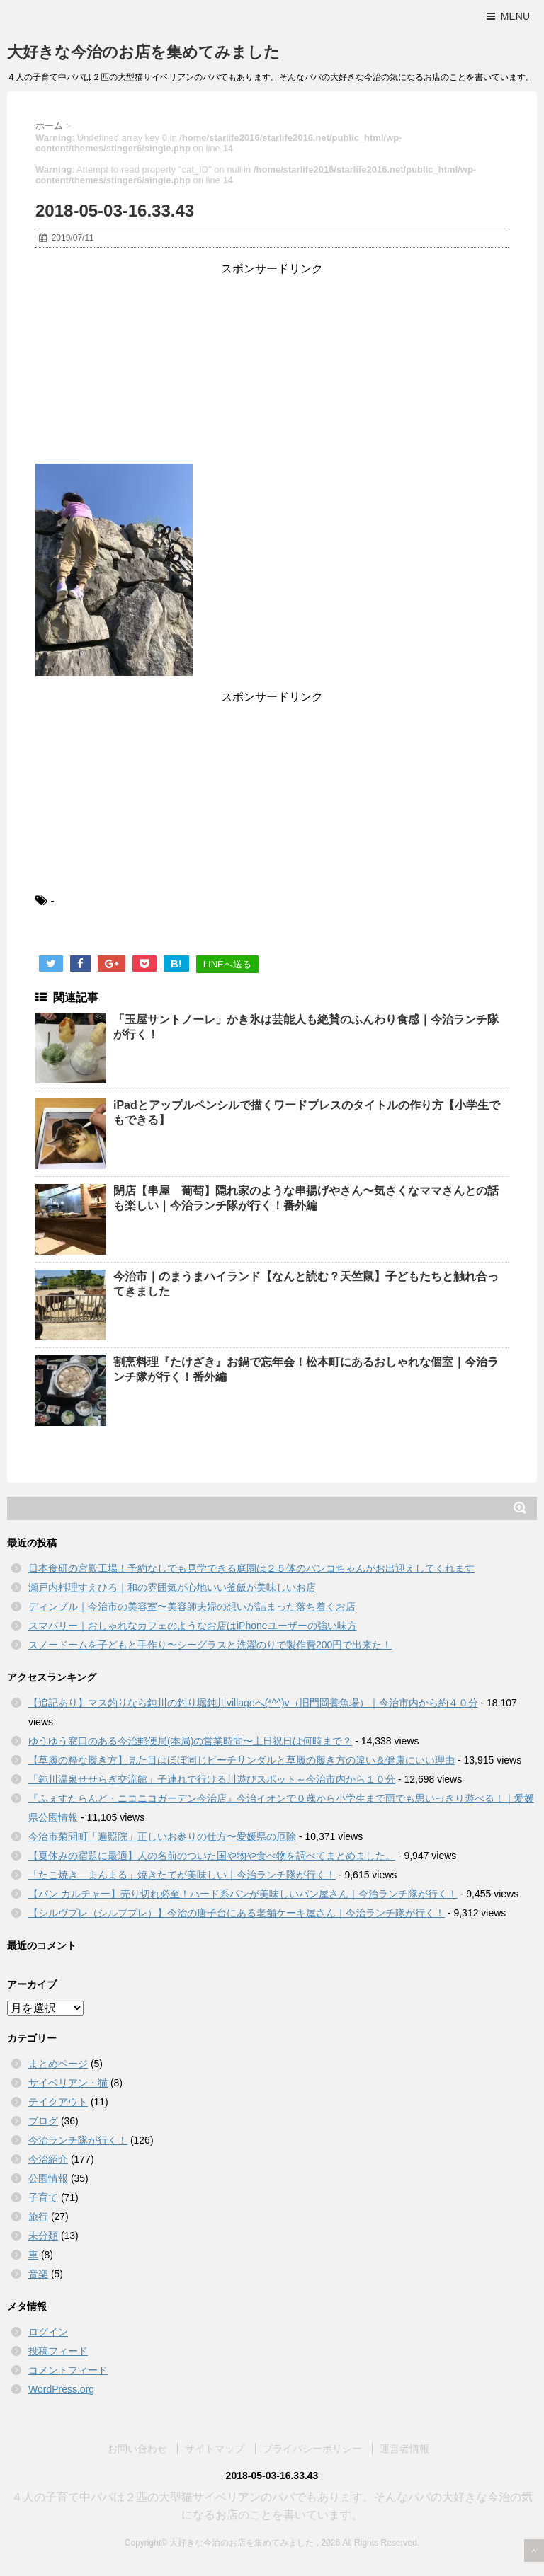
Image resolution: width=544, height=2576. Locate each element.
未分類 (43, 2235)
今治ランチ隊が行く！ (78, 2140)
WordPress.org (61, 2389)
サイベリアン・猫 (68, 2082)
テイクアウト (58, 2102)
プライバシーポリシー (312, 2448)
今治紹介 (48, 2159)
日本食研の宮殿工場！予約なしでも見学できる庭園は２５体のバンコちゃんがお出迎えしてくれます (251, 1568)
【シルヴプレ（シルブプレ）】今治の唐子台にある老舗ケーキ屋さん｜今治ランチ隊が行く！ (236, 1913)
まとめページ (58, 2063)
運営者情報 (404, 2448)
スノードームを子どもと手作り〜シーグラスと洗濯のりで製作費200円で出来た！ (210, 1644)
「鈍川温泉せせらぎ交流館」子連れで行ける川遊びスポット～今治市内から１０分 (211, 1779)
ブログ (43, 2121)
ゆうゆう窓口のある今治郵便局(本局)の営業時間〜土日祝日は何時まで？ (190, 1741)
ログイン (48, 2332)
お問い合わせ (137, 2448)
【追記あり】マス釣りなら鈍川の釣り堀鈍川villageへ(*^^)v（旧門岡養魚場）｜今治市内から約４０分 (253, 1702)
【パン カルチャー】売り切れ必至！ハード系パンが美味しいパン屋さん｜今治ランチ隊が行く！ (243, 1893)
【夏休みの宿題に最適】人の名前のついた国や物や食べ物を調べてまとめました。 (211, 1855)
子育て (43, 2197)
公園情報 (48, 2178)
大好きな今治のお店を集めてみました (143, 52)
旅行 (38, 2216)
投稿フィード (58, 2351)
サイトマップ (214, 2448)
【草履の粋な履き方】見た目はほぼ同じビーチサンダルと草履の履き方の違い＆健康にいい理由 (241, 1760)
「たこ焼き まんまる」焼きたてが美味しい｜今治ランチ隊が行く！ (182, 1874)
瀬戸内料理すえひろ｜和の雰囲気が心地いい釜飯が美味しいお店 (172, 1587)
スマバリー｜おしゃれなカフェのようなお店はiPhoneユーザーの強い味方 (192, 1625)
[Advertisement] (272, 365)
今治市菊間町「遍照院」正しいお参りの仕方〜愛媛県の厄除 (162, 1836)
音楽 (38, 2273)
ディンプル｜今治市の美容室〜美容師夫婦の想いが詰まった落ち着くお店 (192, 1606)
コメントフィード (68, 2370)
